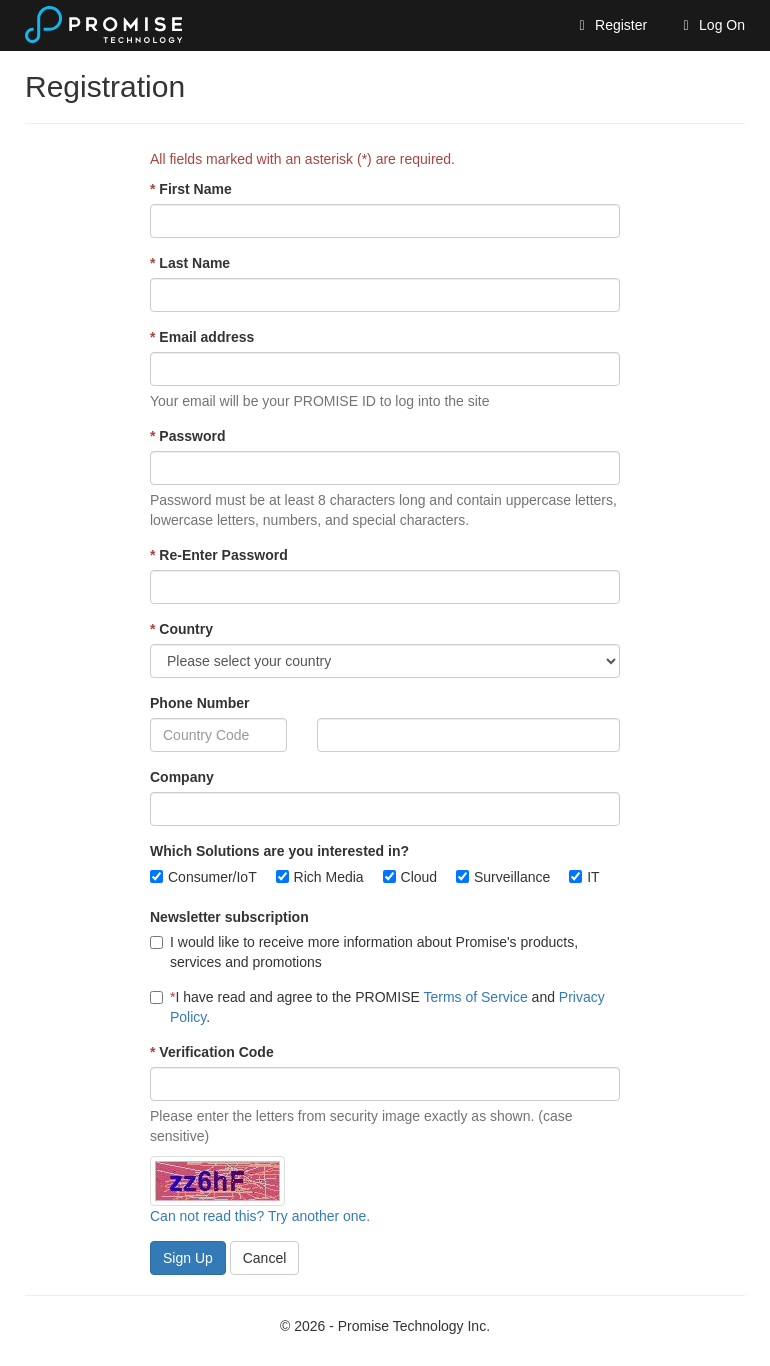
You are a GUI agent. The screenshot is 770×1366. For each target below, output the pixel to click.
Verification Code (212, 1052)
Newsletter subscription (229, 917)
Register (610, 25)
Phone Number (200, 703)
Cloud (419, 877)
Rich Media (329, 877)
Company (182, 777)
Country (181, 629)
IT (593, 877)
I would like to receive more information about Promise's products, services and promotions (364, 952)
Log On (711, 25)
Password (187, 436)
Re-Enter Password (219, 555)
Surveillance (512, 877)
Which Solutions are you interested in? (279, 851)
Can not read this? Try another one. (260, 1216)
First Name (191, 189)
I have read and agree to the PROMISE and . (377, 1007)
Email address (202, 337)
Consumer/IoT (212, 877)
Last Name (190, 263)
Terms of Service (475, 997)
